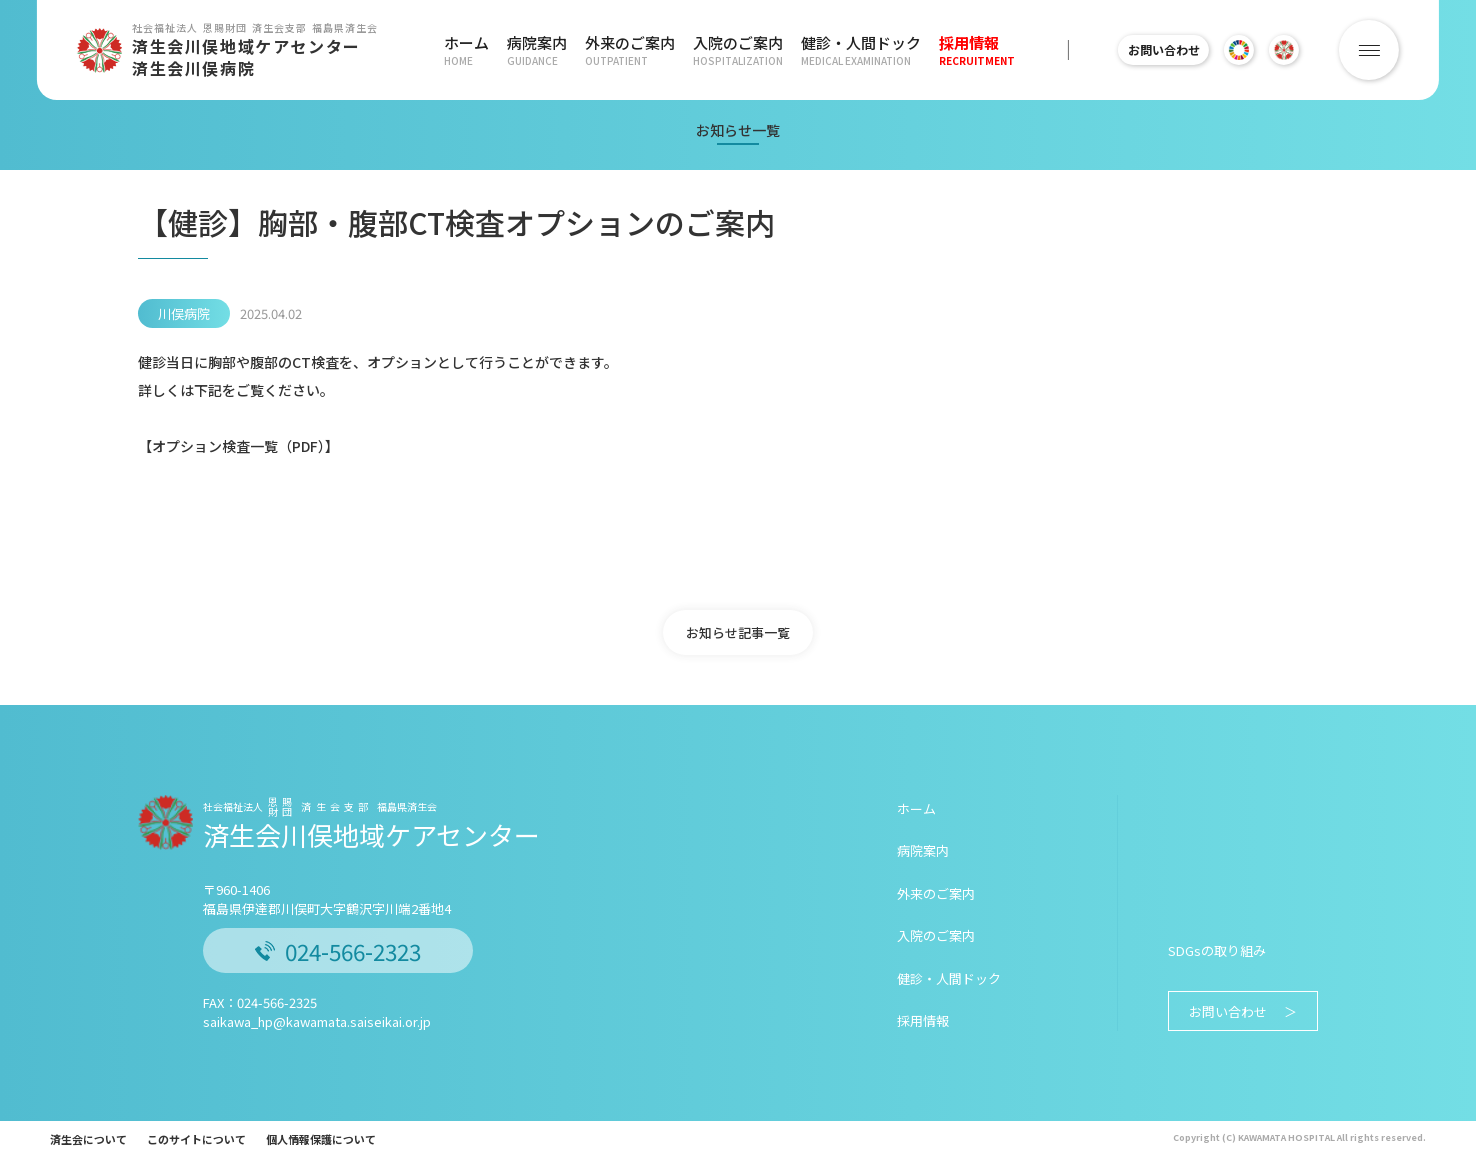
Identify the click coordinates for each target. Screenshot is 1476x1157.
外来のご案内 (622, 50)
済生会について (88, 1139)
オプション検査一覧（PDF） (238, 446)
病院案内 (533, 50)
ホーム (466, 50)
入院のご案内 (727, 50)
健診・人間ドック (846, 50)
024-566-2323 (338, 951)
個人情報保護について (321, 1139)
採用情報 (958, 50)
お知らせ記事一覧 (738, 632)
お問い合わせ (1154, 49)
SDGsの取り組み (1217, 950)
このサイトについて (196, 1139)
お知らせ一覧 (738, 130)
